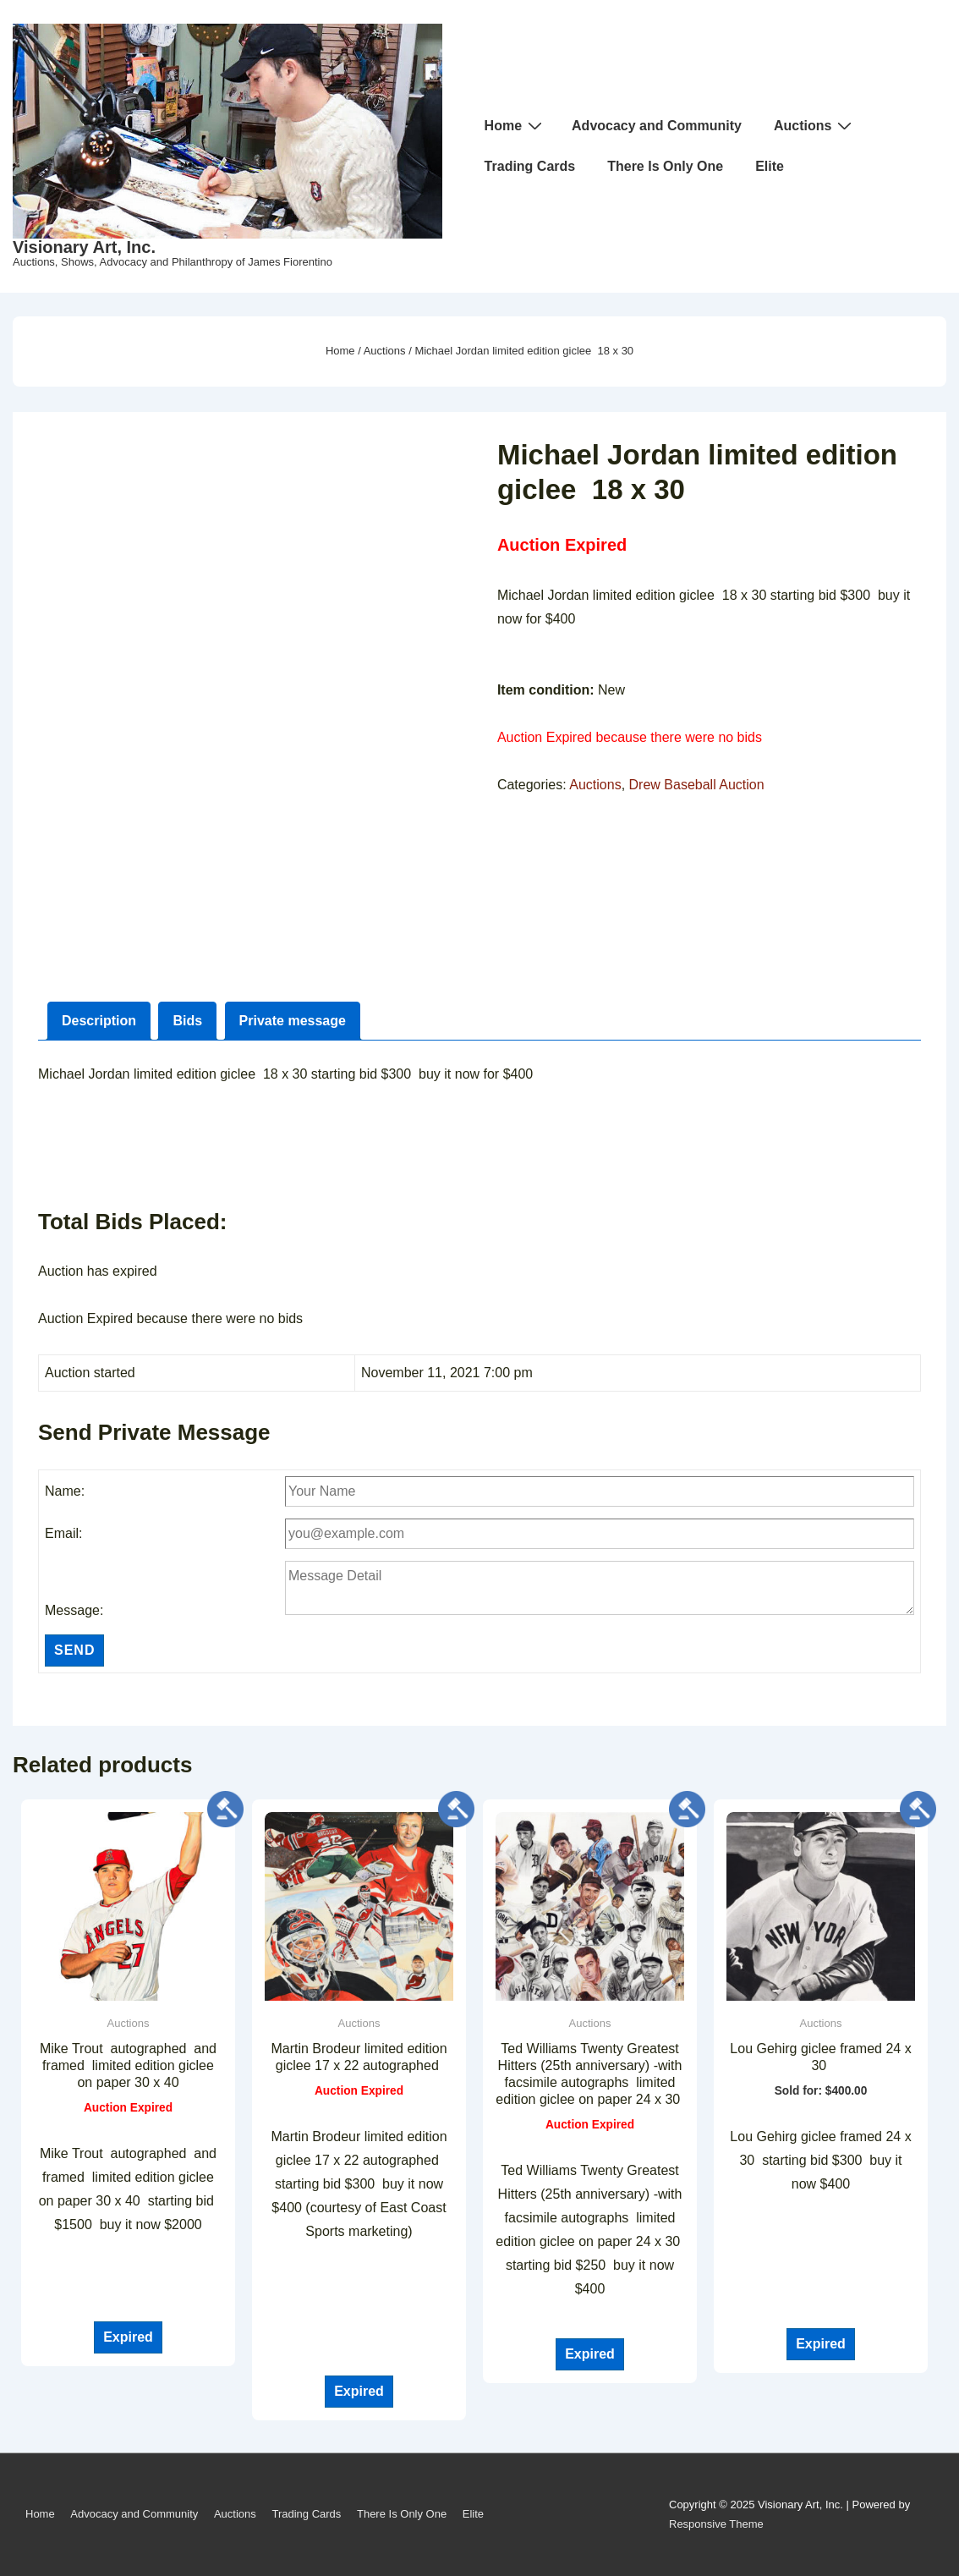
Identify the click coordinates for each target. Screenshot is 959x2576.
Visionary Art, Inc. (84, 247)
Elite (769, 166)
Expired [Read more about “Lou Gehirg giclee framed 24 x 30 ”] (821, 2344)
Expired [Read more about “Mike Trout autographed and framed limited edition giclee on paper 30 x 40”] (128, 2337)
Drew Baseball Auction (696, 784)
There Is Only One (665, 166)
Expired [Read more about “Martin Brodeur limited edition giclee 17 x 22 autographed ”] (359, 2391)
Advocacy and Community (657, 125)
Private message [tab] (292, 1020)
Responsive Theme (716, 2524)
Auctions (815, 125)
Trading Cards (530, 166)
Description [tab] (99, 1020)
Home (515, 125)
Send (74, 1650)
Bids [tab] (187, 1020)
